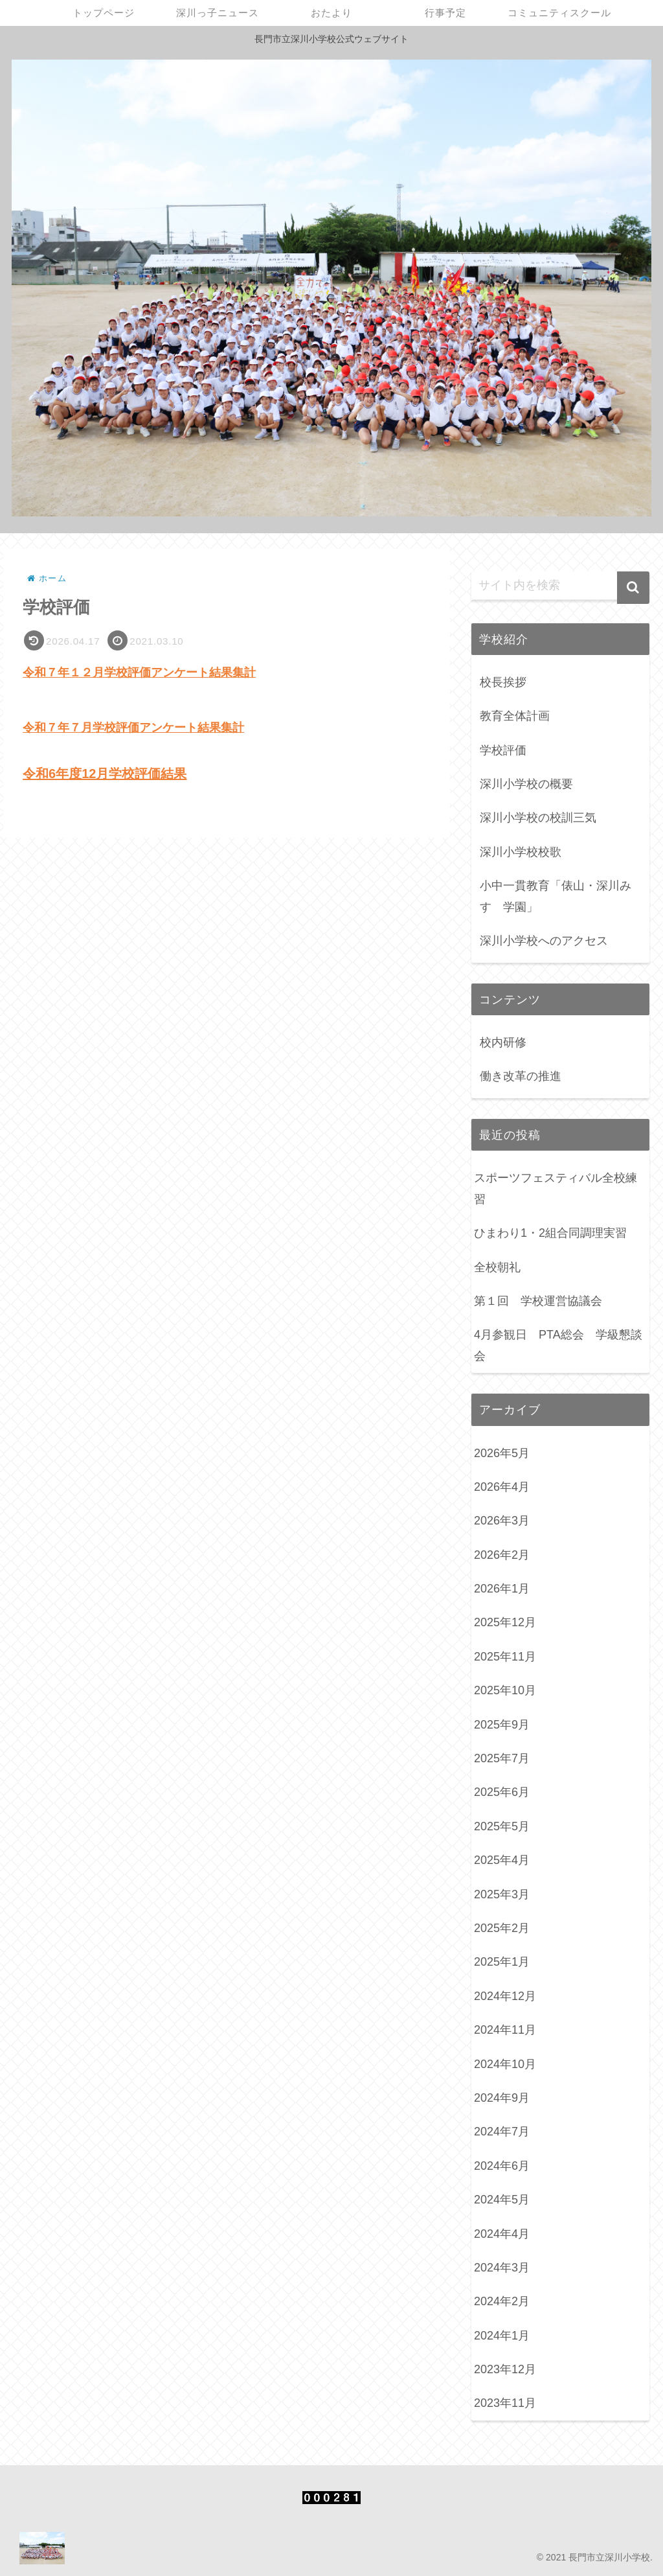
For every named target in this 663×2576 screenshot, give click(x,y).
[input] (560, 585)
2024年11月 (505, 2029)
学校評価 (503, 750)
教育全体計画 (515, 715)
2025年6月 (502, 1792)
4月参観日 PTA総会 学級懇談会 (558, 1345)
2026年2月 (502, 1554)
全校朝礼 (497, 1267)
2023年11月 (505, 2403)
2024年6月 (502, 2165)
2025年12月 (505, 1622)
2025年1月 (502, 1961)
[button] (633, 587)
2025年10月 (505, 1690)
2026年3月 (502, 1520)
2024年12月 (505, 1996)
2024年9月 (502, 2097)
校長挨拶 (503, 682)
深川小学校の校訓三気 (538, 817)
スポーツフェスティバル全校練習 (555, 1188)
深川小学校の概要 (526, 783)
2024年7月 (502, 2131)
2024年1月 (502, 2335)
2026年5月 (502, 1453)
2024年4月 (502, 2233)
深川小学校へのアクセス (544, 940)
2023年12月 (505, 2369)
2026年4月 (502, 1486)
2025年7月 (502, 1758)
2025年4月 (502, 1860)
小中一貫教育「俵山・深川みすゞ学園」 (555, 896)
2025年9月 (502, 1724)
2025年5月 (502, 1826)
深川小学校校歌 (520, 851)
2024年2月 (502, 2301)
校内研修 (503, 1042)
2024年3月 (502, 2267)
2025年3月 (502, 1894)
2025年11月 (505, 1656)
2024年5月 (502, 2199)
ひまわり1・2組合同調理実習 (550, 1232)
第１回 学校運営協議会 (538, 1300)
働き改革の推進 (520, 1076)
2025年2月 (502, 1928)
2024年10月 (505, 2064)
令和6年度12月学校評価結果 (104, 773)
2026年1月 (502, 1588)
